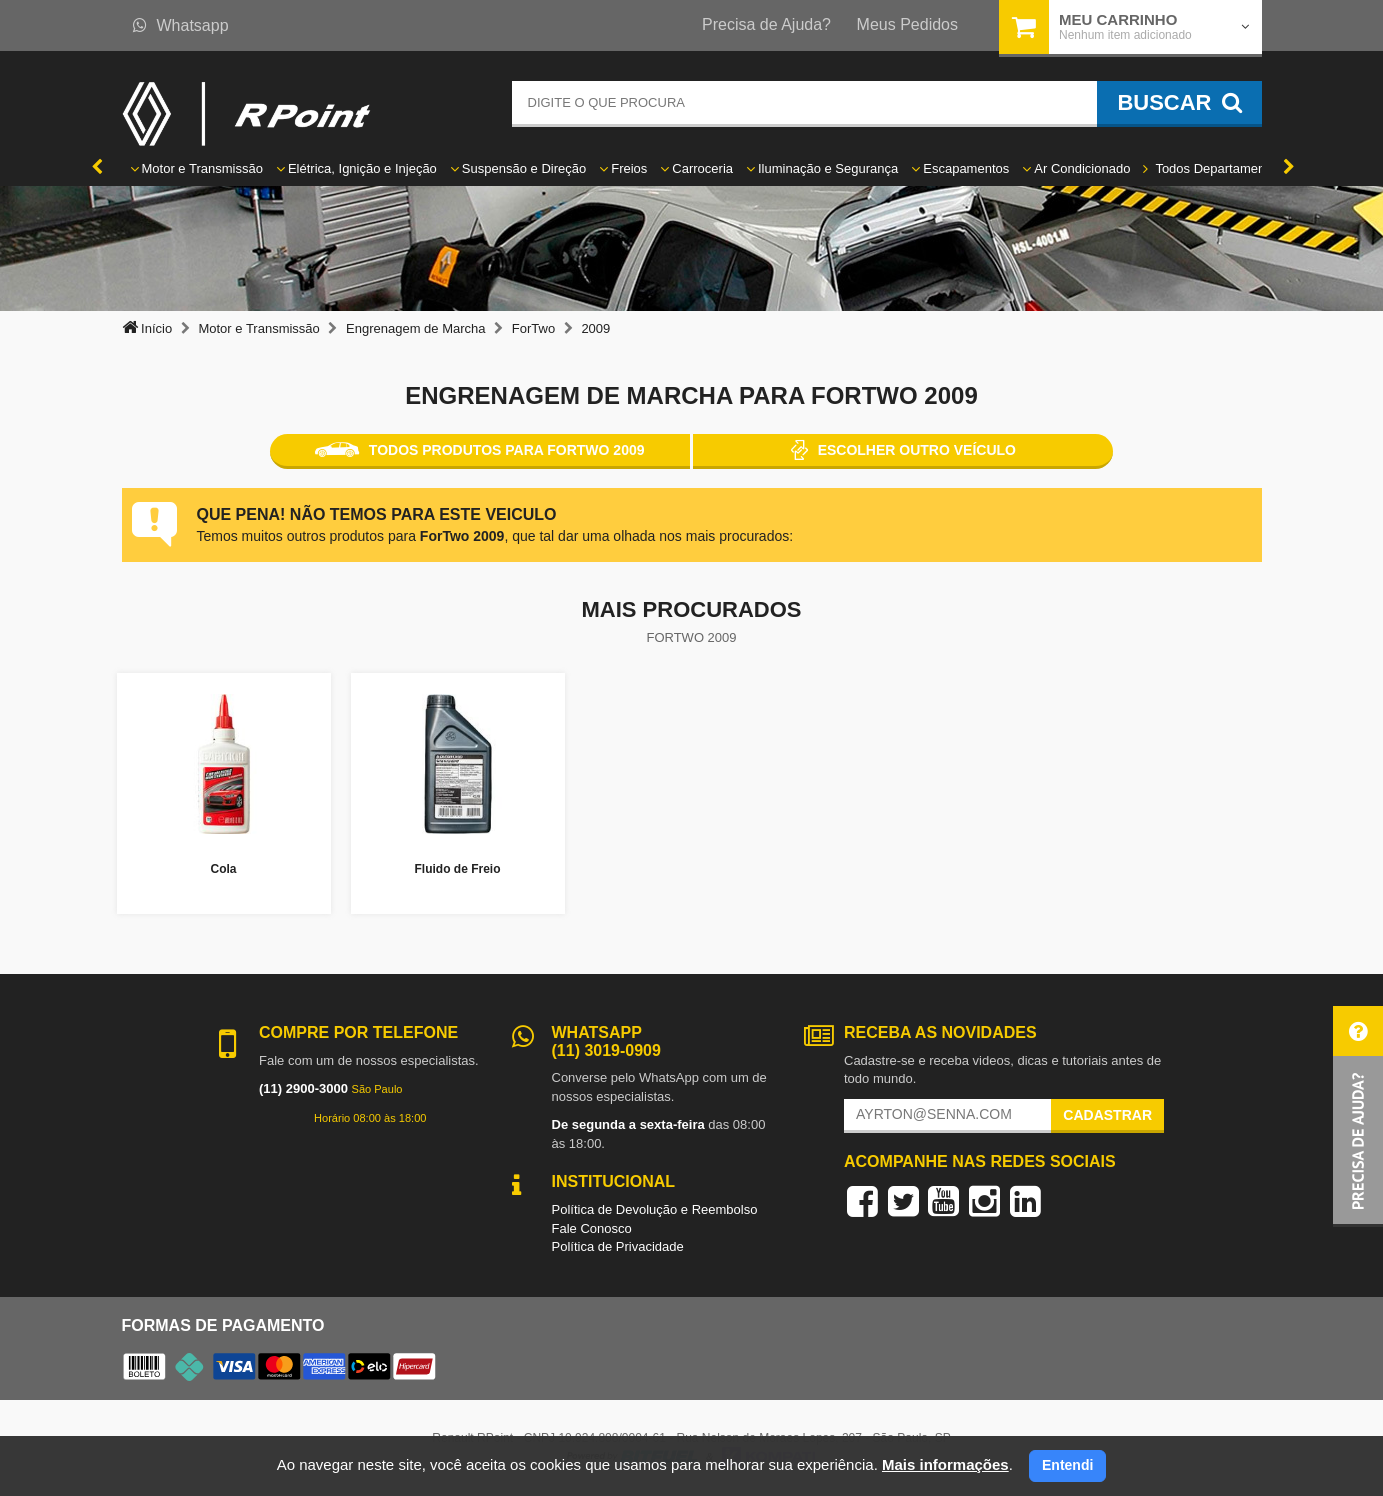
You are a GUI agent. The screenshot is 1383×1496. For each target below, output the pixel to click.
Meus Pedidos (907, 24)
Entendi (1067, 1465)
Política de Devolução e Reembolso (655, 1209)
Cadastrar (1107, 1115)
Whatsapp (181, 25)
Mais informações (945, 1464)
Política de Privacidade (618, 1246)
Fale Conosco (592, 1228)
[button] (1358, 1116)
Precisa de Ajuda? (766, 24)
